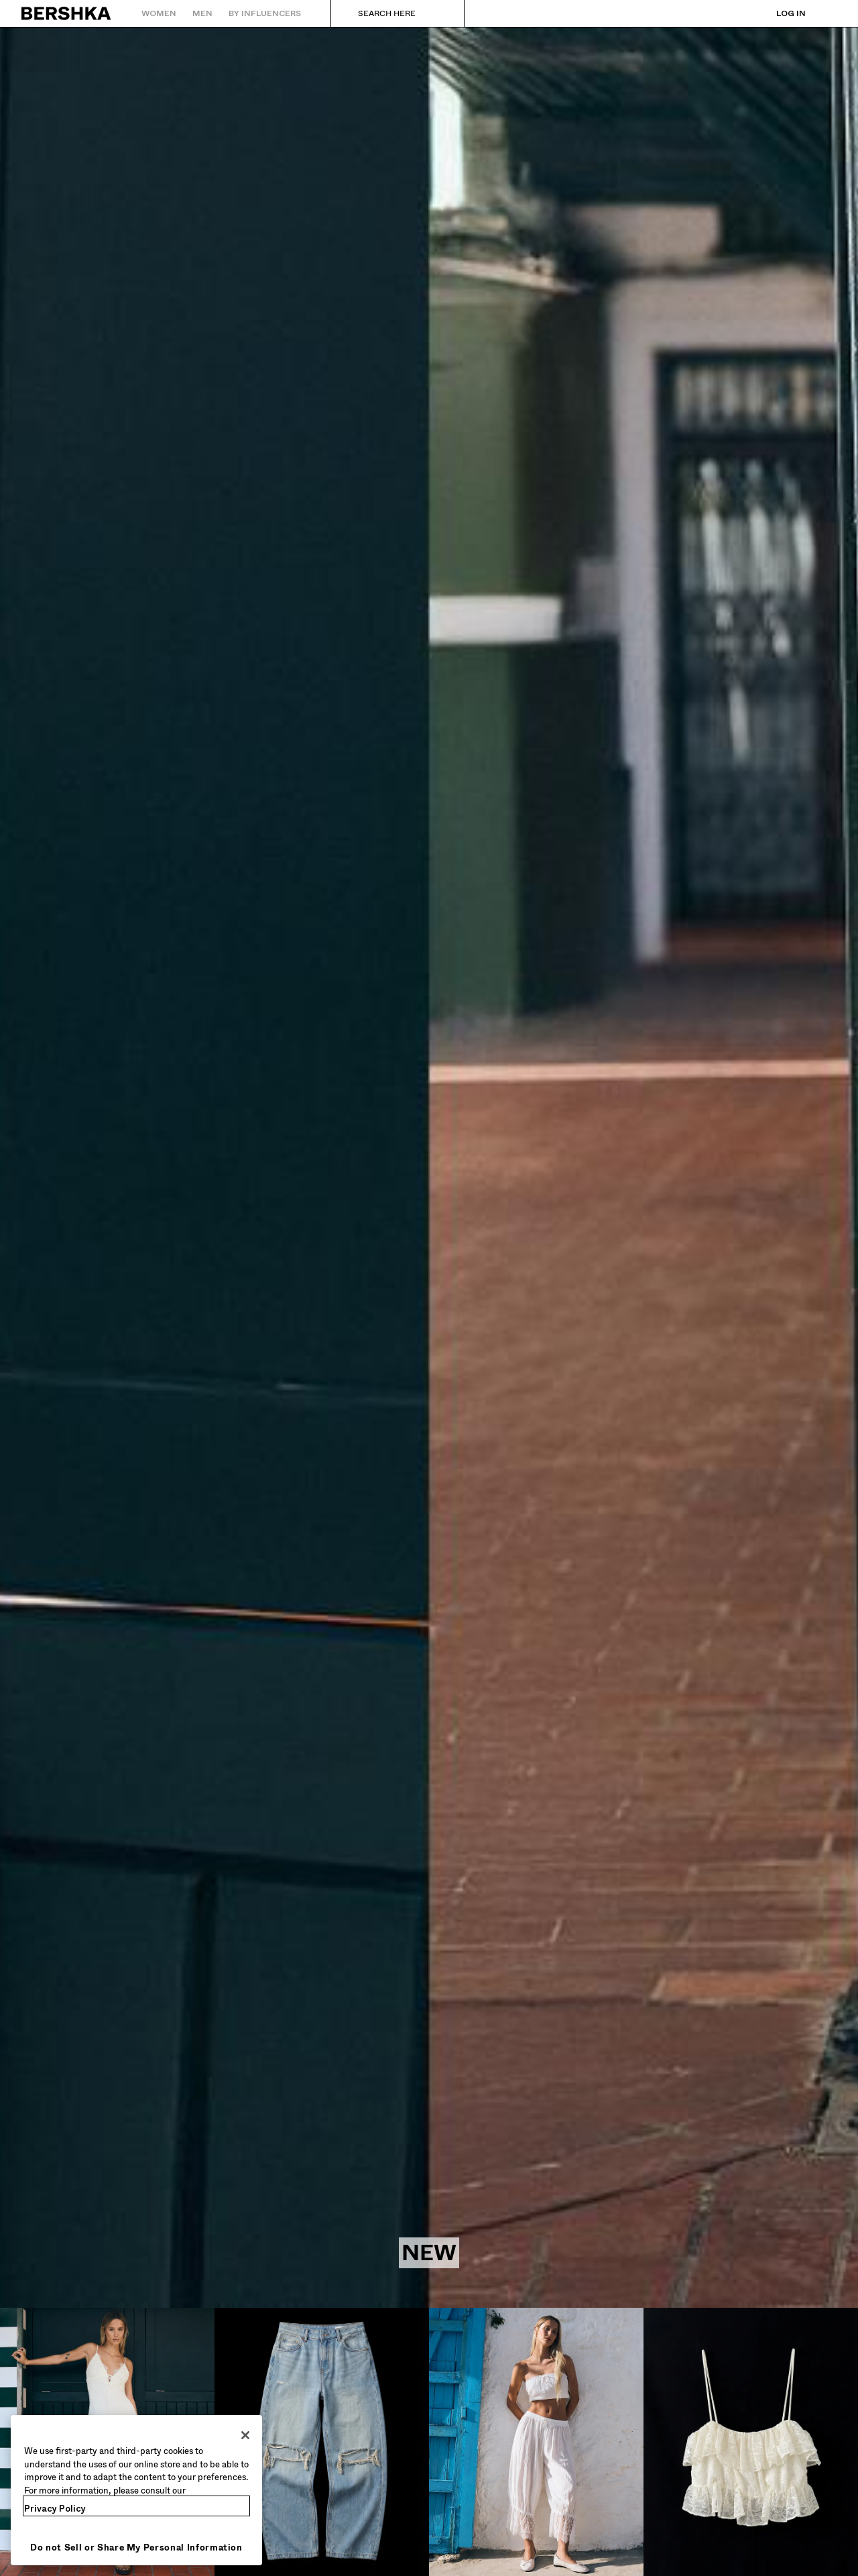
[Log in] (777, 13)
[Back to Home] (66, 13)
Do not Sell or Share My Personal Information (136, 2547)
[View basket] (826, 13)
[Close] (245, 2435)
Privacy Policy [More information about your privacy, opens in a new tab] (55, 2508)
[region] (136, 2490)
